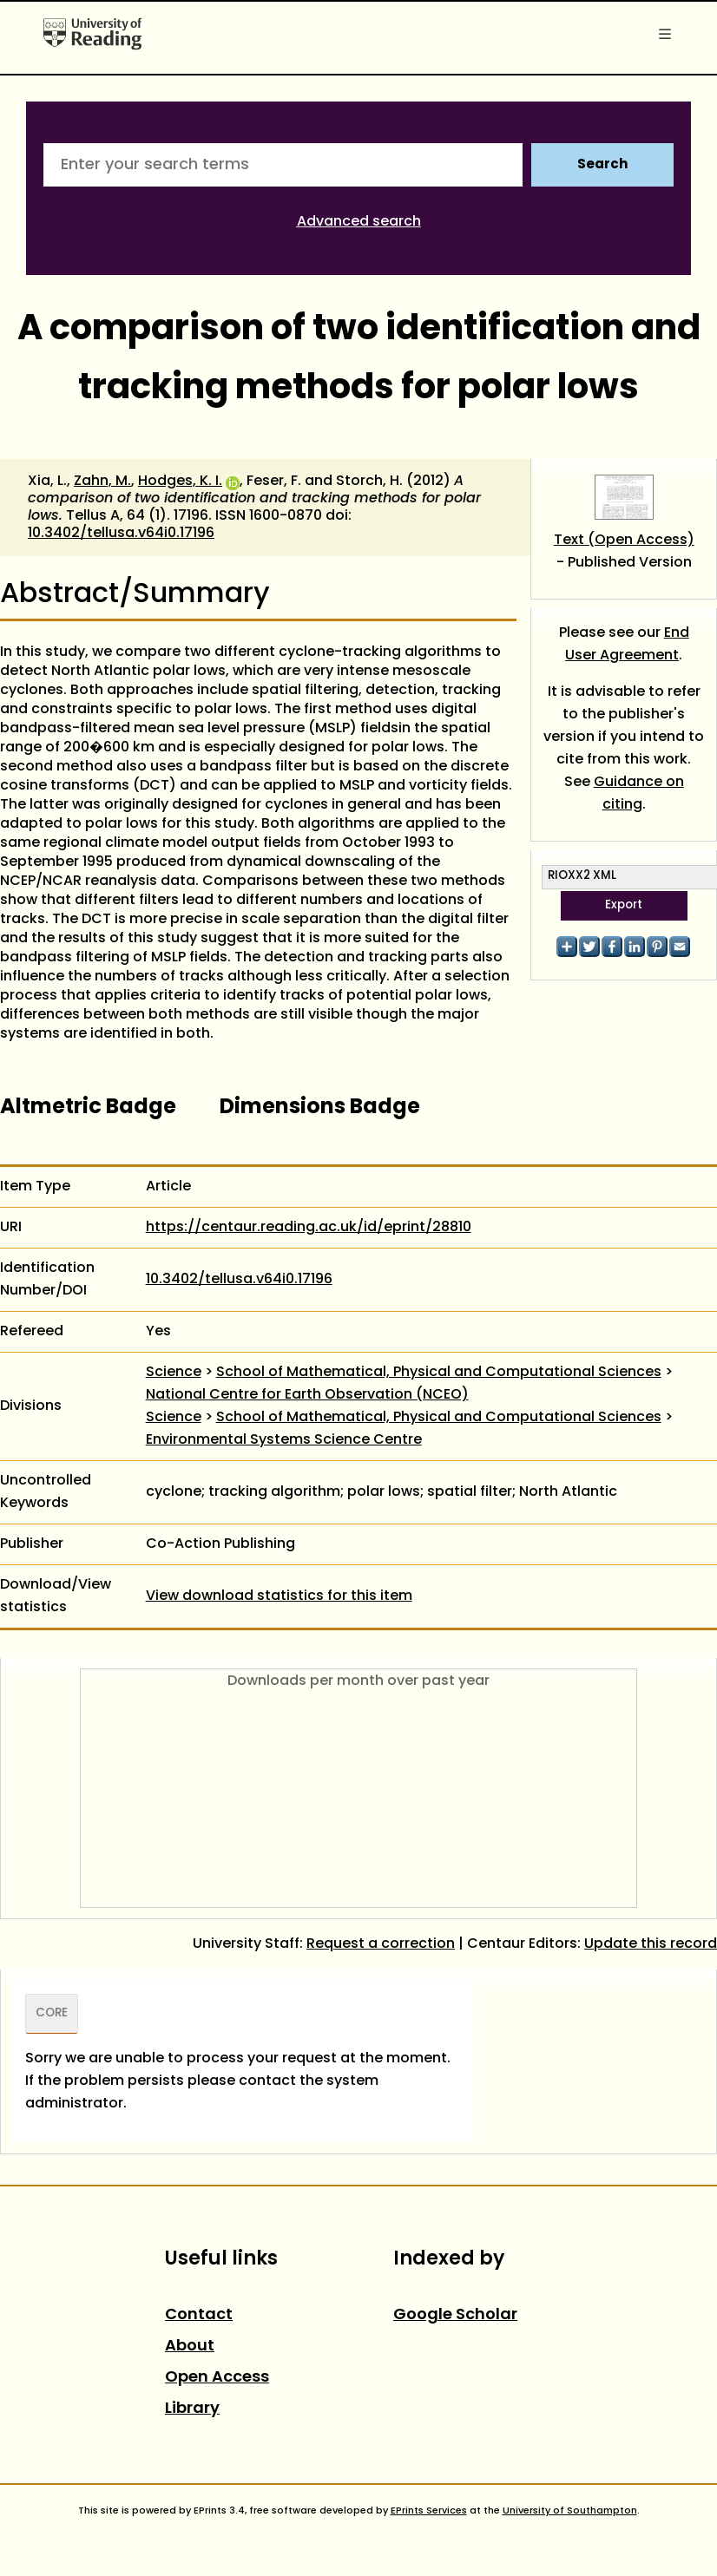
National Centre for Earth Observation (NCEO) (307, 1395)
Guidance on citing (639, 793)
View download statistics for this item (279, 1596)
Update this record (650, 1944)
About (189, 2346)
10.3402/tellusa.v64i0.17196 (121, 533)
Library (192, 2409)
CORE (52, 2013)
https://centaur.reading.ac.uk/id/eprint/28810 (308, 1227)
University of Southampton (570, 2511)
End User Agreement (627, 644)
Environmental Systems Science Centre (284, 1440)
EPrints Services (429, 2511)
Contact (199, 2315)
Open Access (217, 2377)
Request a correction (380, 1944)
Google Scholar (455, 2315)
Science (173, 1372)
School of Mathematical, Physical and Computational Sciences (438, 1372)
